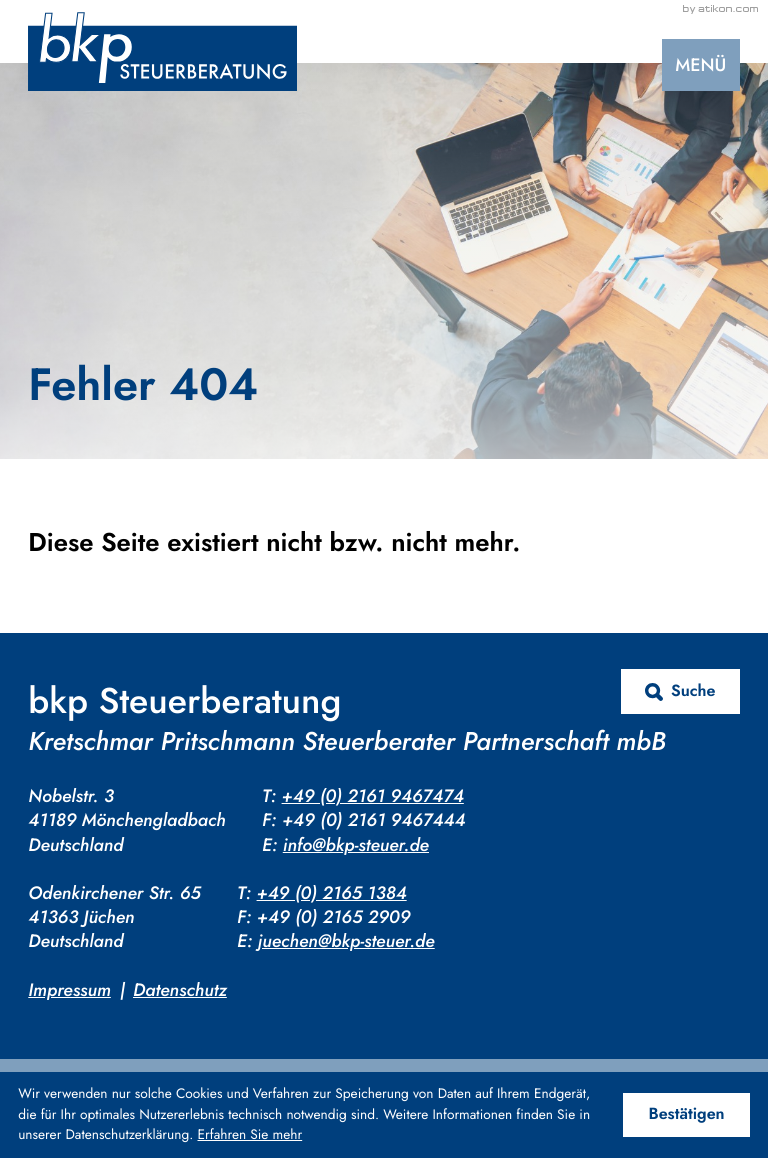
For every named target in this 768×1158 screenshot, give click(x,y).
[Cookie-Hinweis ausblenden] (686, 1115)
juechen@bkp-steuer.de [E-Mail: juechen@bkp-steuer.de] (346, 941)
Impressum (69, 990)
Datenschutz (180, 990)
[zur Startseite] (162, 51)
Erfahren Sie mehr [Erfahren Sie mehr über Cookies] (250, 1135)
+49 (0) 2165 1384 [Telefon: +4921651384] (332, 893)
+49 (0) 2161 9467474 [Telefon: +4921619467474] (373, 796)
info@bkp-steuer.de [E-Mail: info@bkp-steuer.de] (356, 845)
